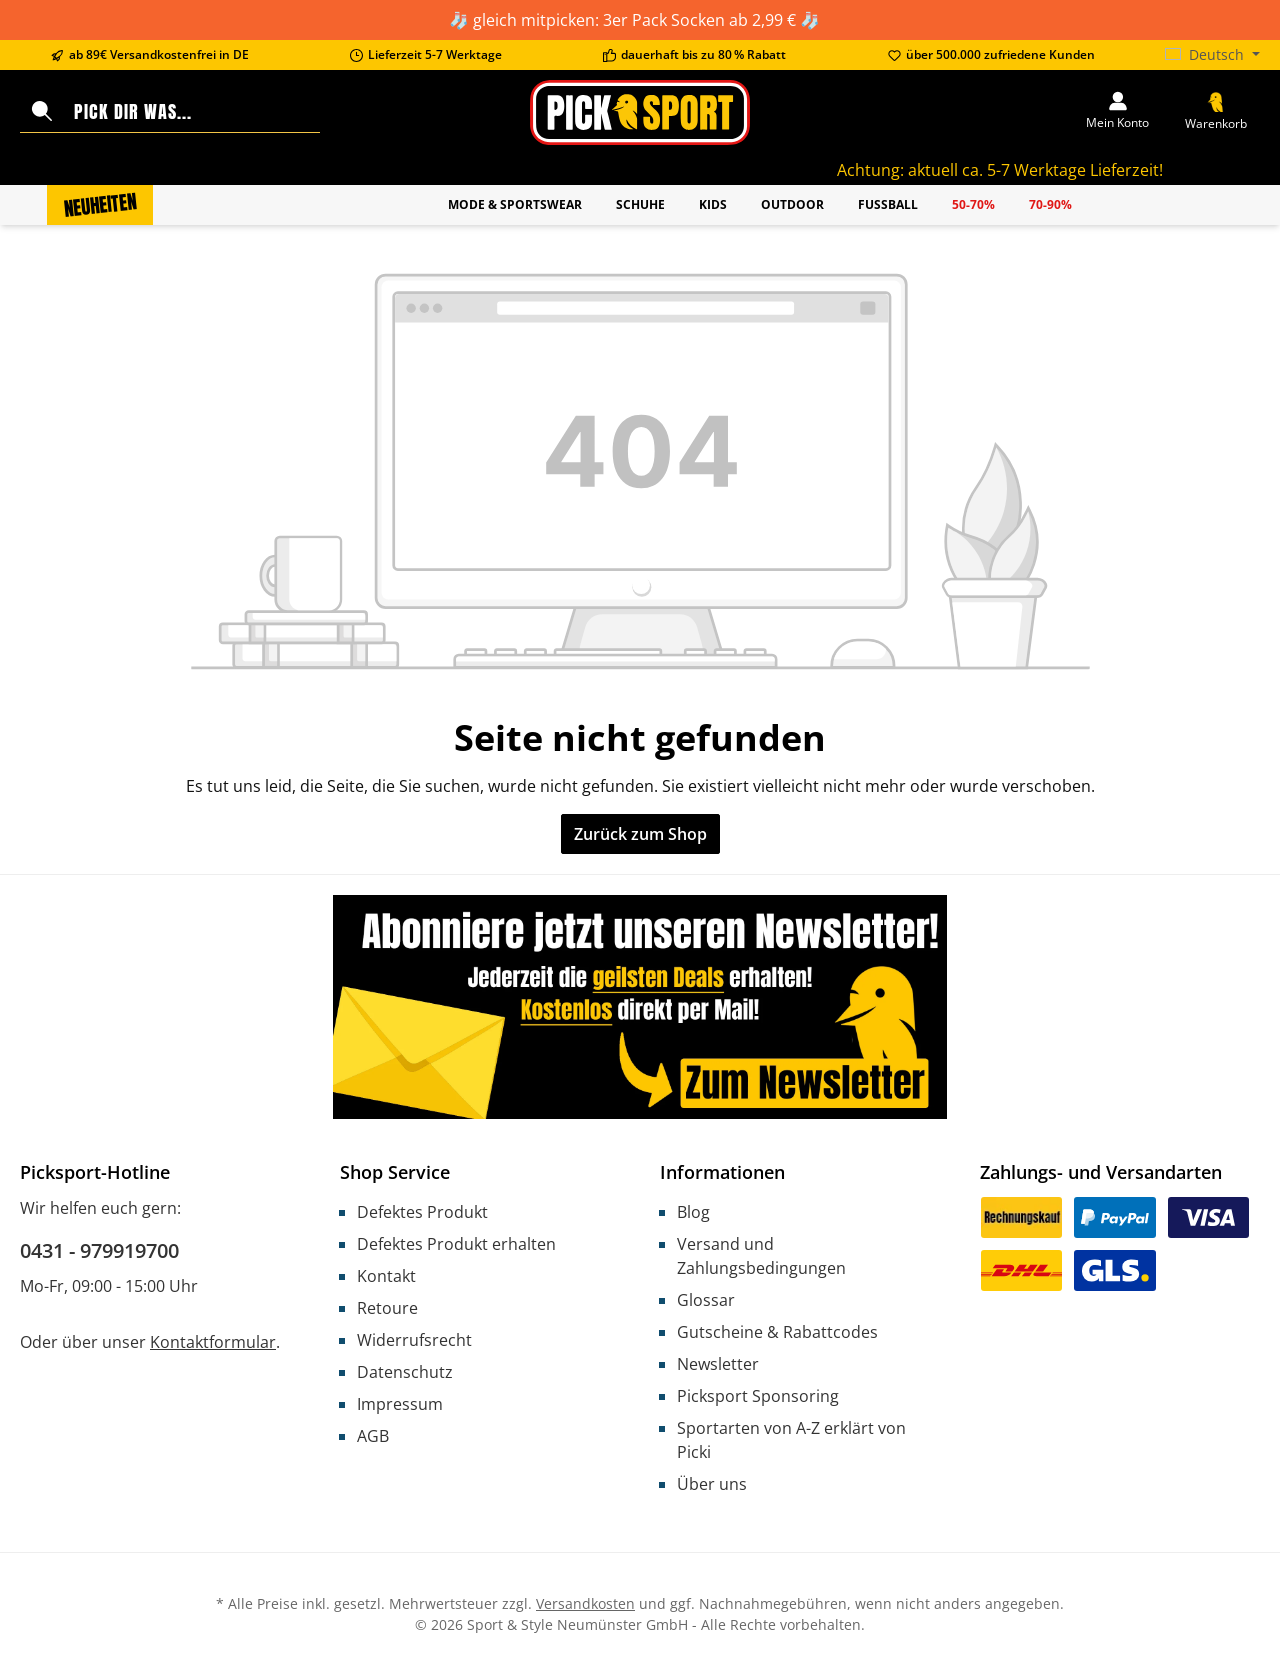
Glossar (706, 1300)
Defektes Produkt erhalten (456, 1244)
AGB (373, 1436)
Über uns (712, 1484)
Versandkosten (585, 1603)
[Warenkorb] (1216, 112)
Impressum (400, 1404)
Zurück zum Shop (640, 834)
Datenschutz (405, 1372)
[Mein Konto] (1117, 112)
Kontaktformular (213, 1342)
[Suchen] (42, 112)
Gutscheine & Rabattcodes (777, 1332)
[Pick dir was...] (192, 112)
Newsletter (718, 1364)
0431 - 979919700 (99, 1250)
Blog (693, 1212)
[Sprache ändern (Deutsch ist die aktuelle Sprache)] (1212, 55)
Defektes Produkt (422, 1212)
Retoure (387, 1308)
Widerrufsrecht (414, 1340)
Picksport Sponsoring (758, 1396)
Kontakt (386, 1276)
